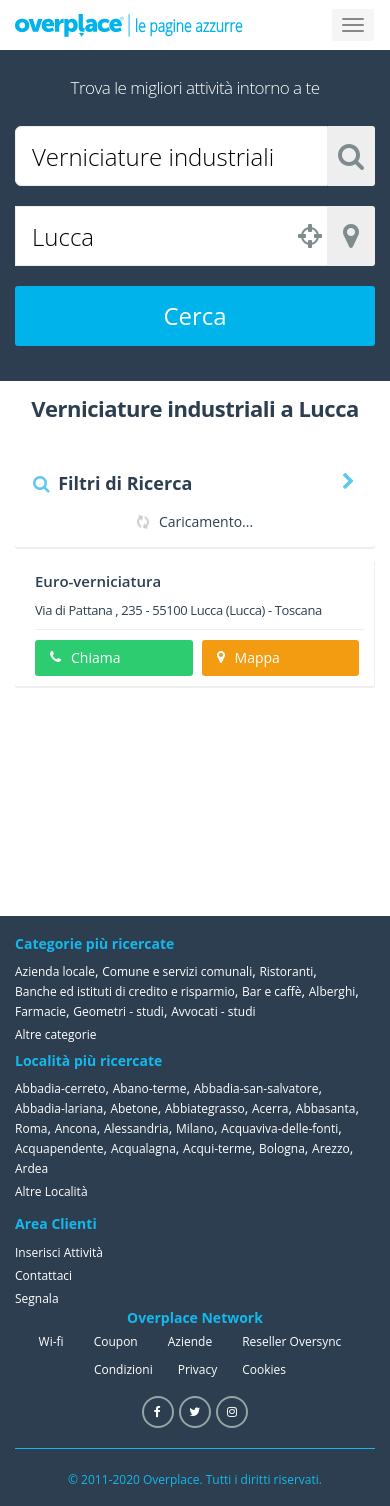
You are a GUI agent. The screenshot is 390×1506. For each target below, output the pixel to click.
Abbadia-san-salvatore (256, 1088)
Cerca (194, 315)
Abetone (133, 1108)
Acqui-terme (217, 1148)
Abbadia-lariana (59, 1108)
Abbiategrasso (205, 1108)
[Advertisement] (275, 801)
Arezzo (331, 1148)
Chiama (85, 657)
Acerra (270, 1108)
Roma (31, 1128)
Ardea (31, 1168)
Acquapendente (59, 1148)
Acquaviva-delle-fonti (279, 1128)
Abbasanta (326, 1108)
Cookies (264, 1369)
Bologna (282, 1148)
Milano (195, 1128)
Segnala (37, 1298)
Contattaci (43, 1275)
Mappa (248, 657)
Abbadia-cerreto (60, 1088)
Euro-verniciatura (98, 581)
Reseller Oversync (291, 1341)
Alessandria (136, 1128)
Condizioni (123, 1369)
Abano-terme (150, 1088)
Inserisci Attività (59, 1252)
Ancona (76, 1128)
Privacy (198, 1369)
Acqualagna (143, 1148)
